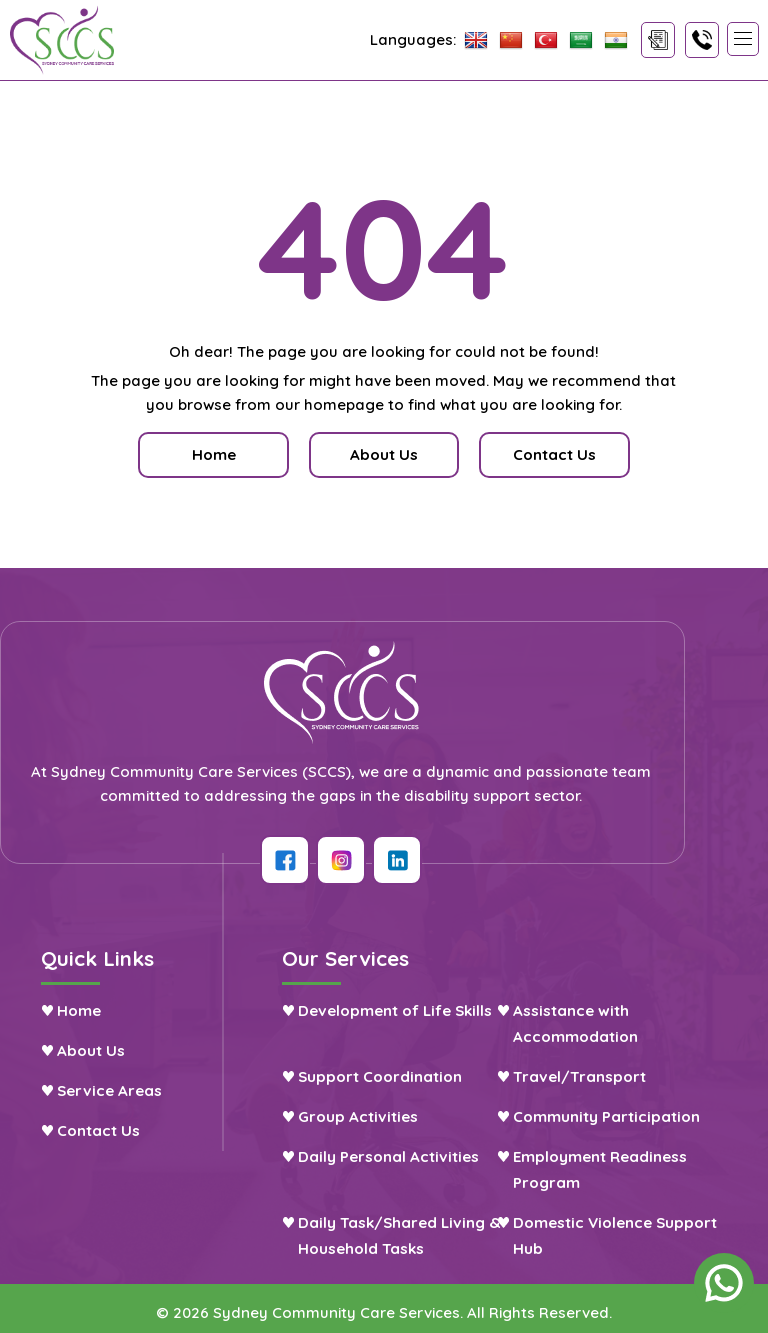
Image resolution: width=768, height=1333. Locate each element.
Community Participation (628, 1112)
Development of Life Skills (406, 1006)
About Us (88, 1046)
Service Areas (107, 1086)
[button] (743, 39)
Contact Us (96, 1126)
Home (219, 454)
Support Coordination (391, 1072)
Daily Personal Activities (400, 1152)
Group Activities (369, 1112)
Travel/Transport (600, 1072)
